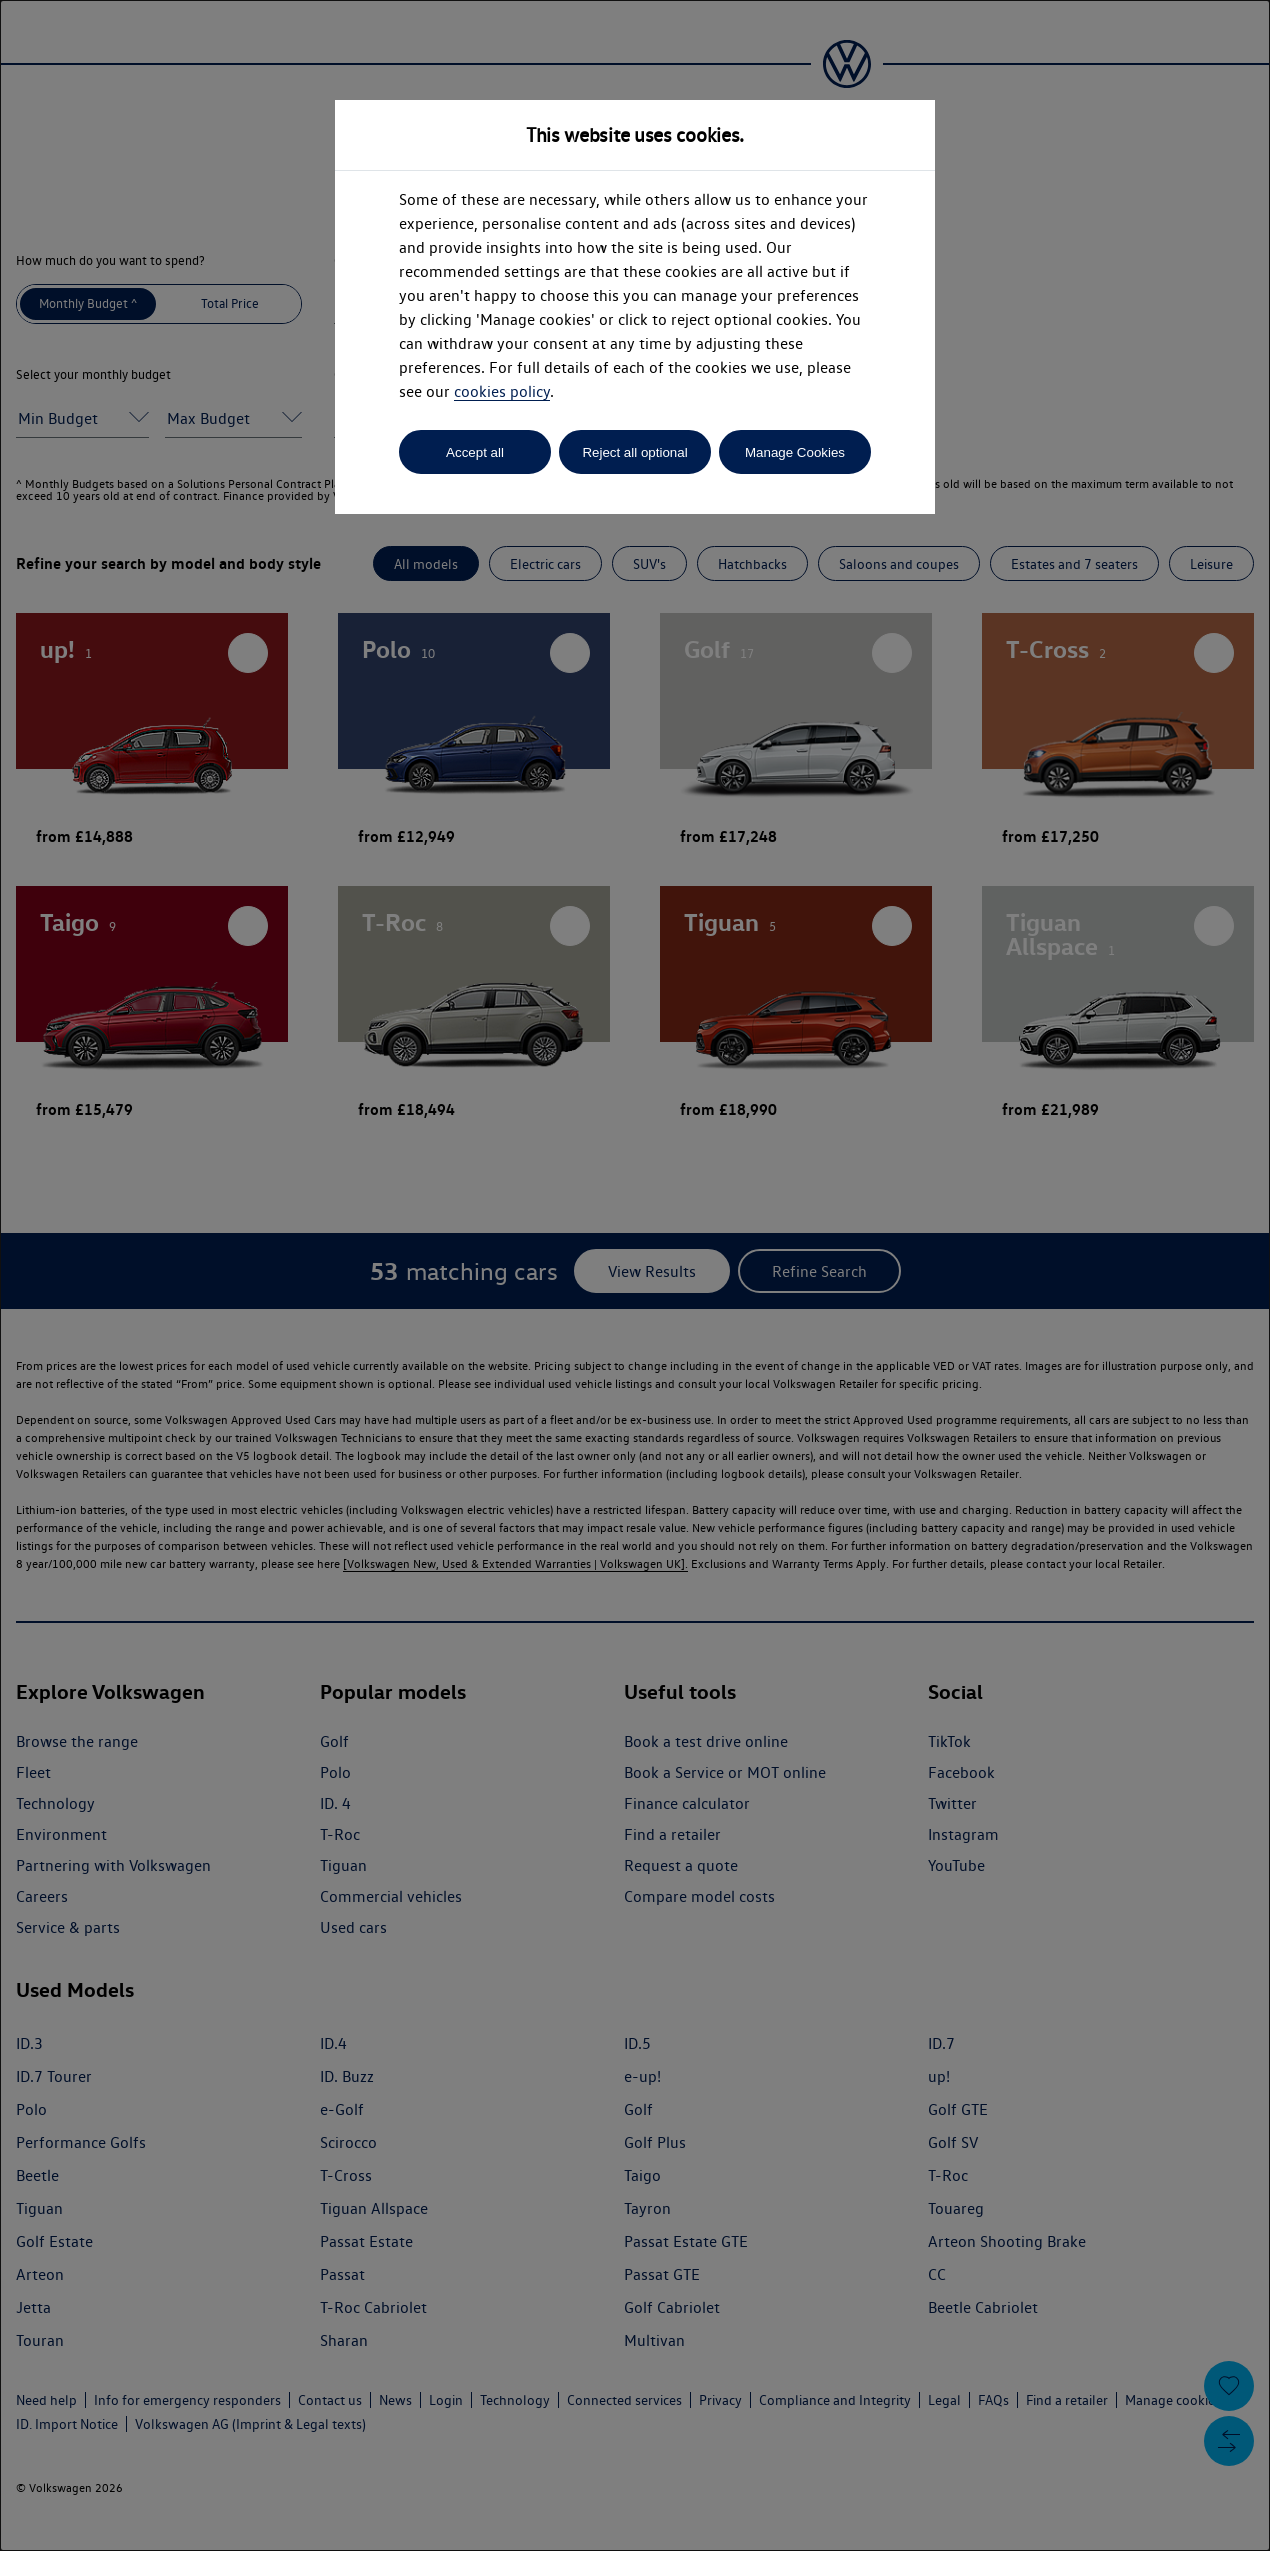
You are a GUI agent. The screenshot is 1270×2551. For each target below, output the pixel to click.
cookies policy (502, 391)
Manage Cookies (795, 452)
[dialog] (635, 1275)
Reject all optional (634, 452)
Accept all (475, 452)
